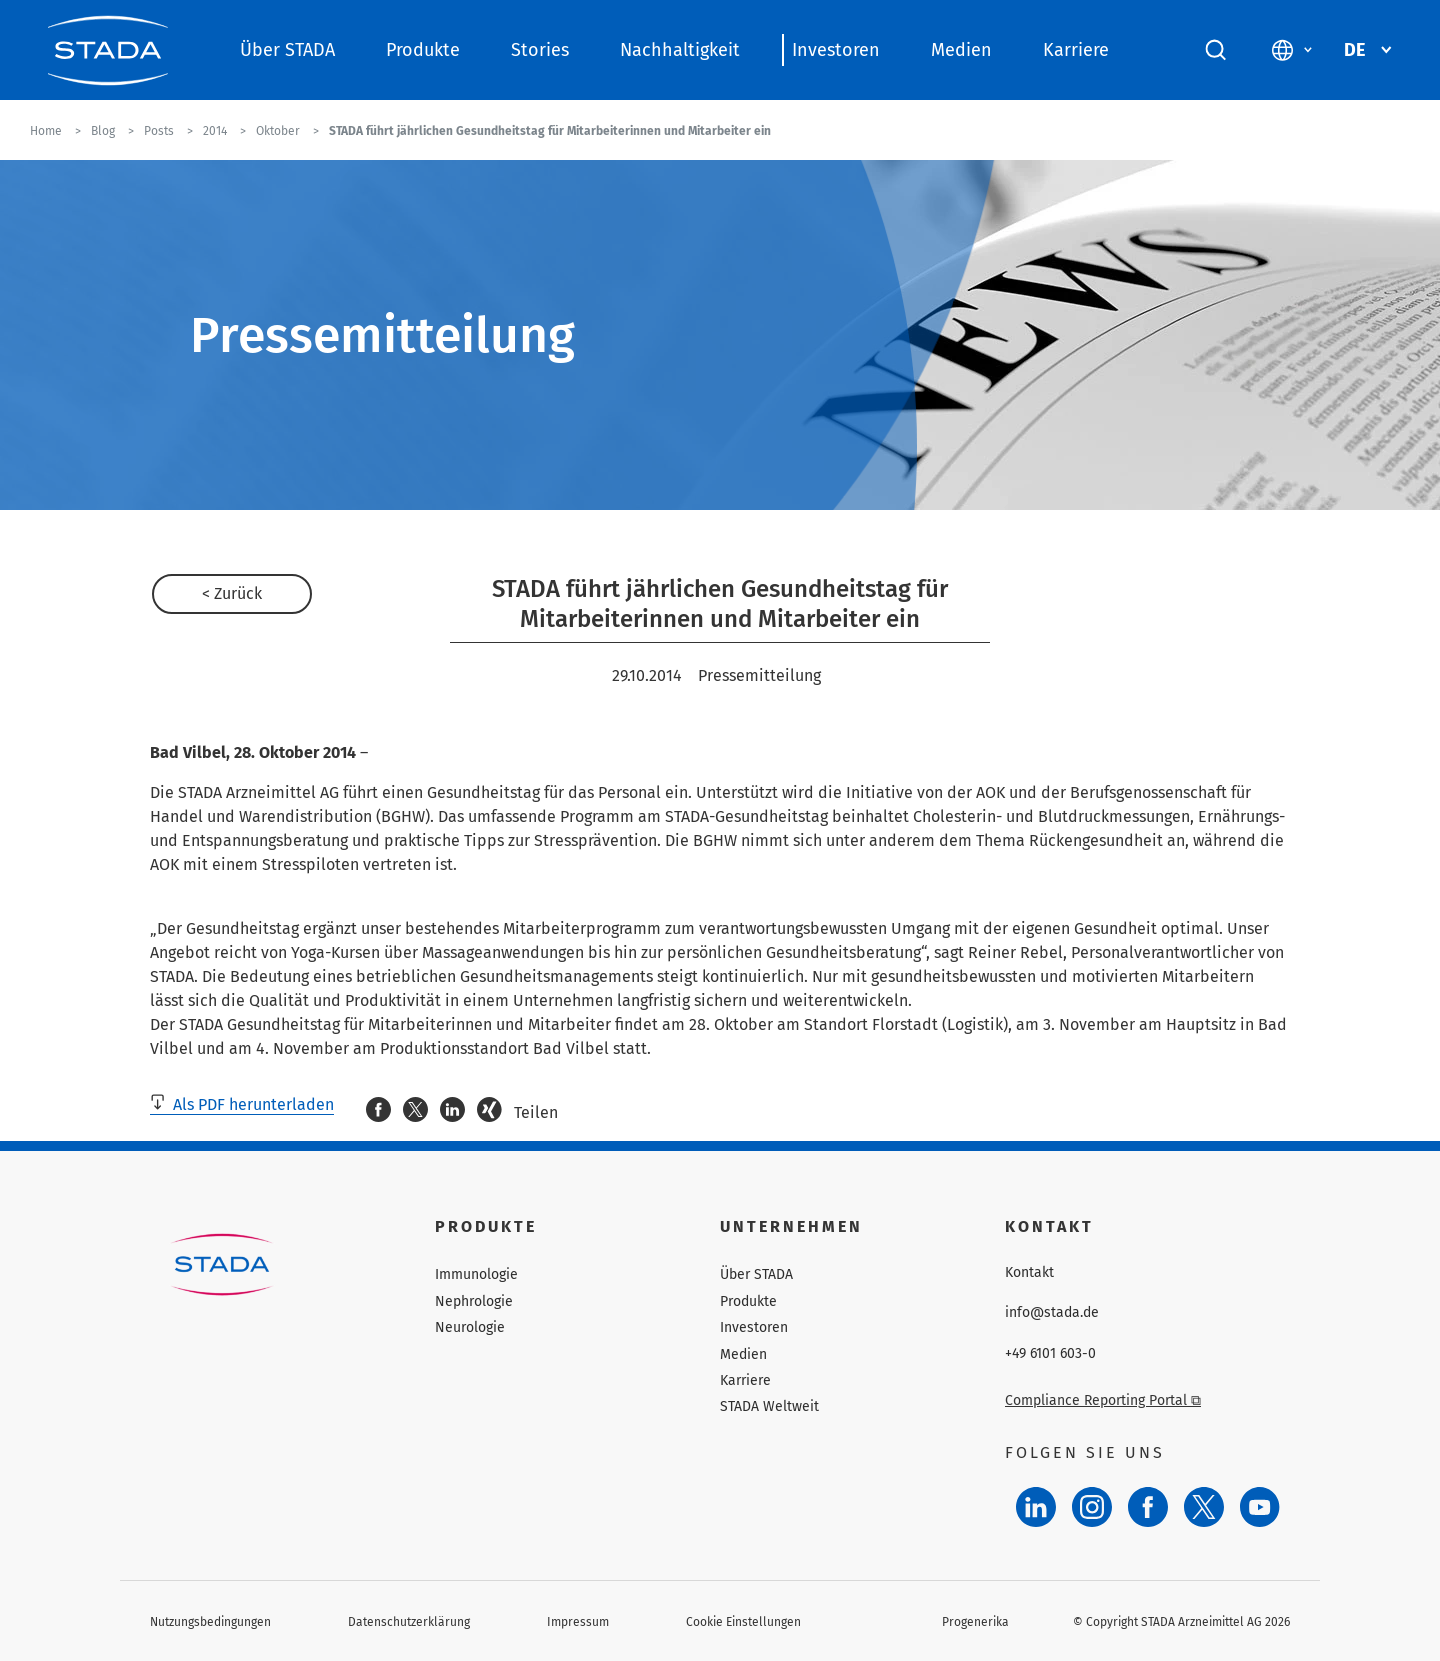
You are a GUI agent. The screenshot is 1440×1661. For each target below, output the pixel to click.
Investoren (836, 50)
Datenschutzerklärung (409, 1622)
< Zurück (232, 593)
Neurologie (470, 1327)
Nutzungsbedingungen (210, 1622)
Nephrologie (474, 1301)
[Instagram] (1092, 1507)
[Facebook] (1148, 1507)
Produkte (423, 50)
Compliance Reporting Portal (1103, 1400)
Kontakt (1029, 1273)
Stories (540, 50)
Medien (961, 50)
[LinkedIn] (1036, 1507)
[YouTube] (1260, 1507)
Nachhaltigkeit (680, 50)
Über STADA (287, 50)
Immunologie (476, 1274)
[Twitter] (1204, 1507)
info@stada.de (1052, 1313)
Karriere (1076, 50)
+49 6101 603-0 (1050, 1354)
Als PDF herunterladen (242, 1104)
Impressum (578, 1622)
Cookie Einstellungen (743, 1622)
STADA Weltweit (769, 1406)
